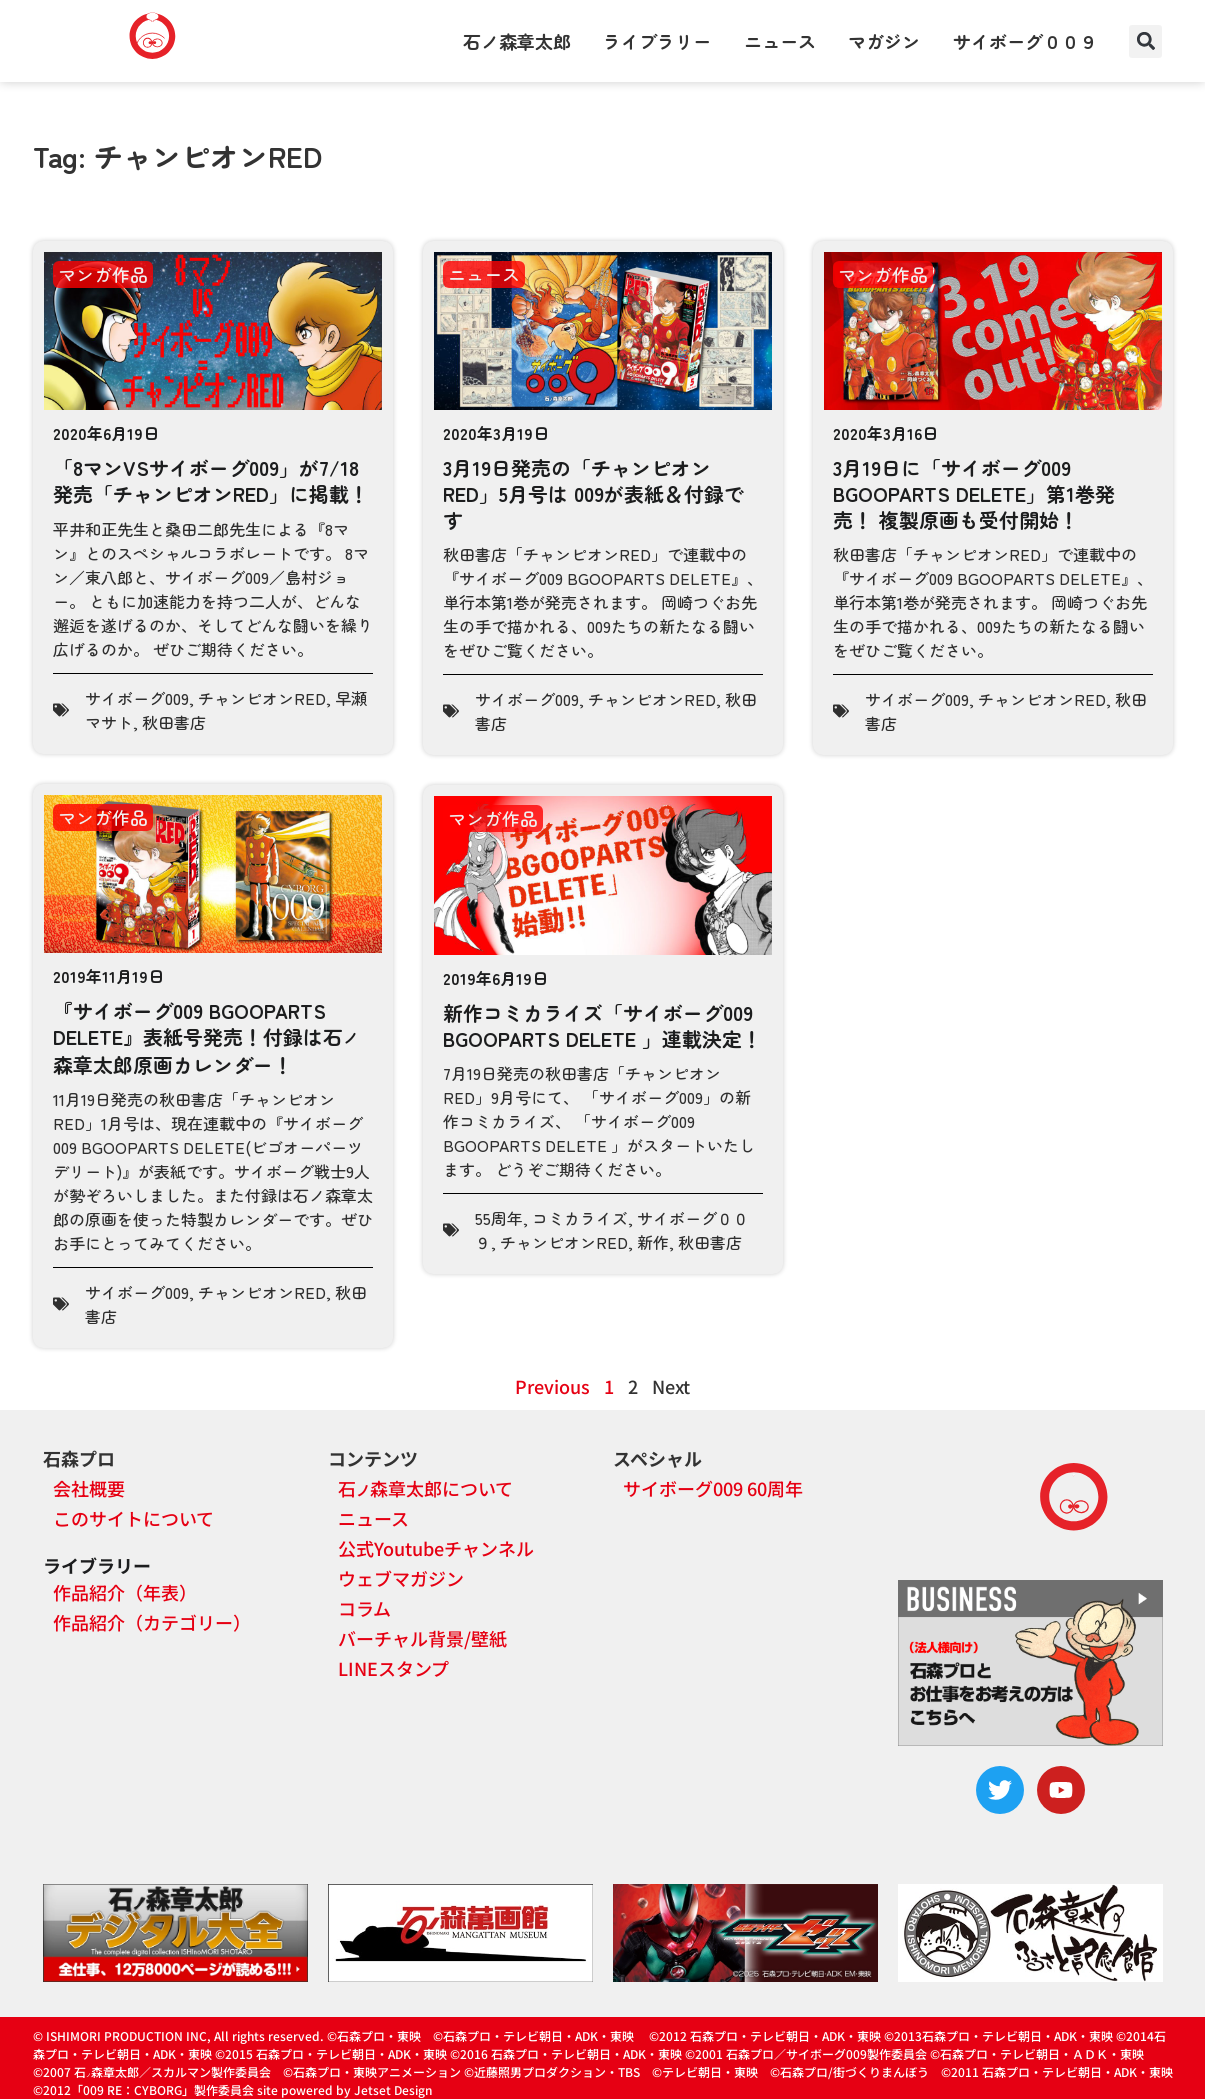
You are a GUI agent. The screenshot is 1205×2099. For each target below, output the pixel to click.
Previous (552, 1386)
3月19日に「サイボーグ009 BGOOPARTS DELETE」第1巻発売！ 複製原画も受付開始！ (974, 493)
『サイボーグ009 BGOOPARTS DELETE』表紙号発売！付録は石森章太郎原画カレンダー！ (206, 1037)
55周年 (499, 1218)
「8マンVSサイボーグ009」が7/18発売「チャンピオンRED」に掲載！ (211, 480)
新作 (653, 1242)
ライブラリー (657, 41)
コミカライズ (580, 1218)
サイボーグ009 (137, 698)
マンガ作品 (103, 274)
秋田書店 (174, 722)
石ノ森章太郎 (517, 41)
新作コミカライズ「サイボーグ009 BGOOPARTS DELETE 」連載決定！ (602, 1025)
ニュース (780, 41)
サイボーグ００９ (1025, 41)
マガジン (884, 41)
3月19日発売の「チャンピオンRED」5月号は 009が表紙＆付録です (593, 493)
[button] (1145, 41)
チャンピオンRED (262, 698)
